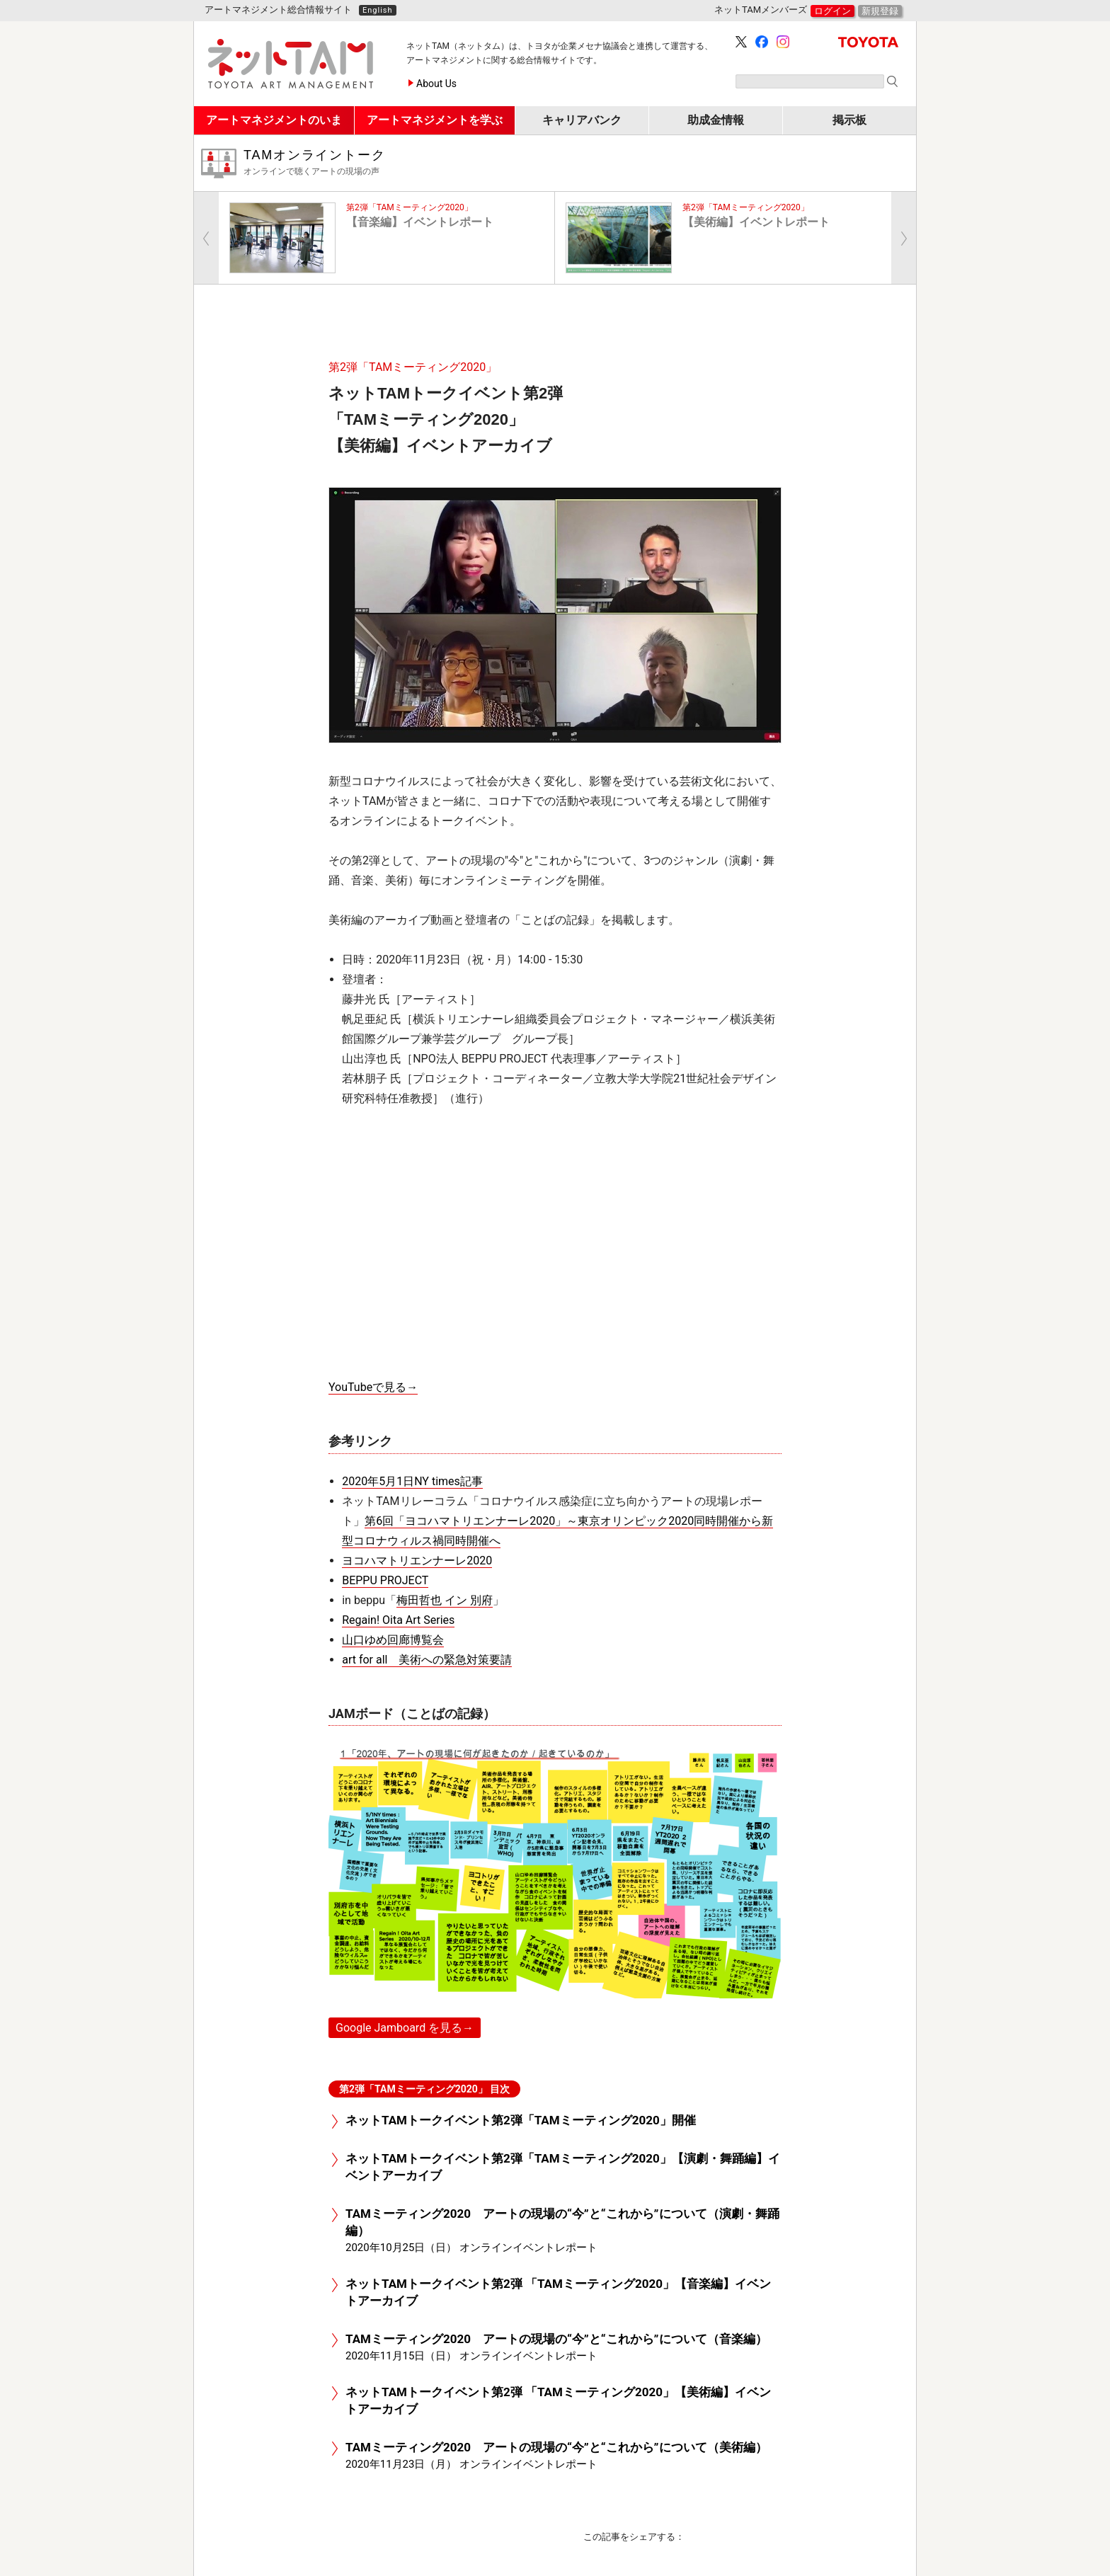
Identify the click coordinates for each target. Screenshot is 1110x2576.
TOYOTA (868, 42)
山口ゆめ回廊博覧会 (393, 1640)
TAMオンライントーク (574, 163)
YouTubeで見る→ (373, 1387)
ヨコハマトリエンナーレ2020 (417, 1560)
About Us (436, 83)
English (377, 10)
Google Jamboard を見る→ (405, 2027)
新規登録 (880, 11)
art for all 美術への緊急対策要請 (427, 1659)
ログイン (832, 11)
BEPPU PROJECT (385, 1580)
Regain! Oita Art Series (398, 1620)
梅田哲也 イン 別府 (444, 1600)
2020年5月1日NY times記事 (412, 1481)
